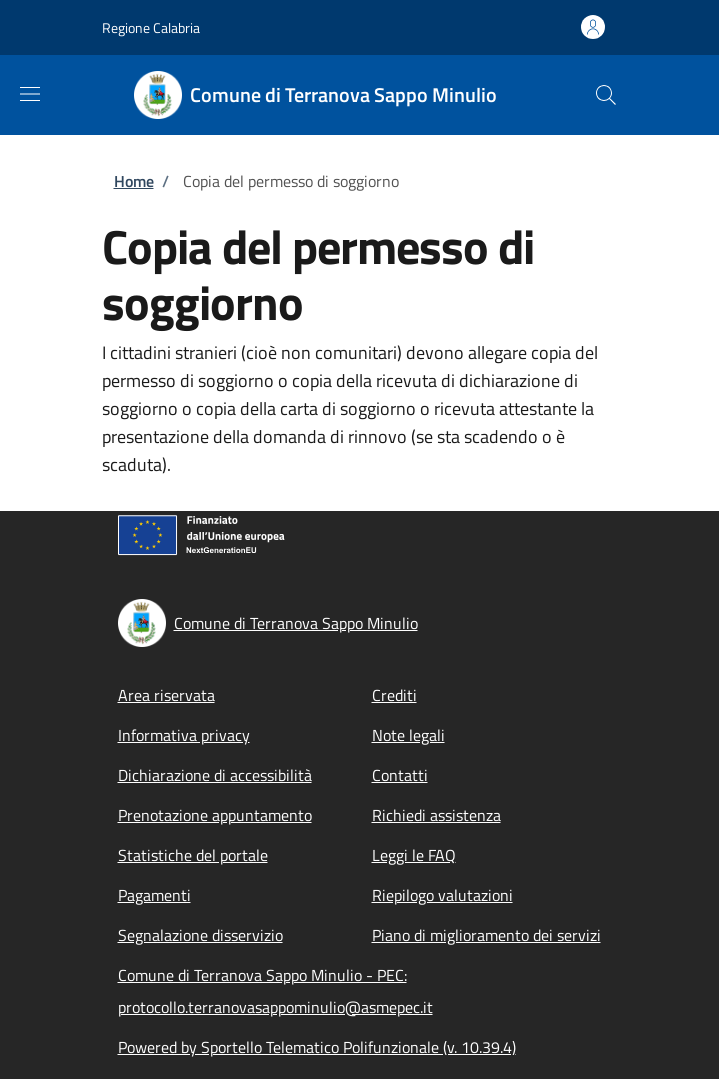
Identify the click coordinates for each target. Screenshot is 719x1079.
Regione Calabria (151, 27)
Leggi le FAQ (414, 855)
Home (134, 181)
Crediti (394, 695)
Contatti (400, 775)
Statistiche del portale (193, 855)
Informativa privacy (184, 735)
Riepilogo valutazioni (442, 895)
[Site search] (606, 95)
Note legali (408, 735)
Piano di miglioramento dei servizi (486, 935)
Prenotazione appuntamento (215, 815)
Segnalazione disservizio (200, 935)
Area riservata (166, 695)
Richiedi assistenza (436, 815)
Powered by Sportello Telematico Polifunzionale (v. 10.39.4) (317, 1047)
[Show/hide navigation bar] (30, 94)
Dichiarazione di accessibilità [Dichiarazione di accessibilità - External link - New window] (215, 775)
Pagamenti (154, 895)
